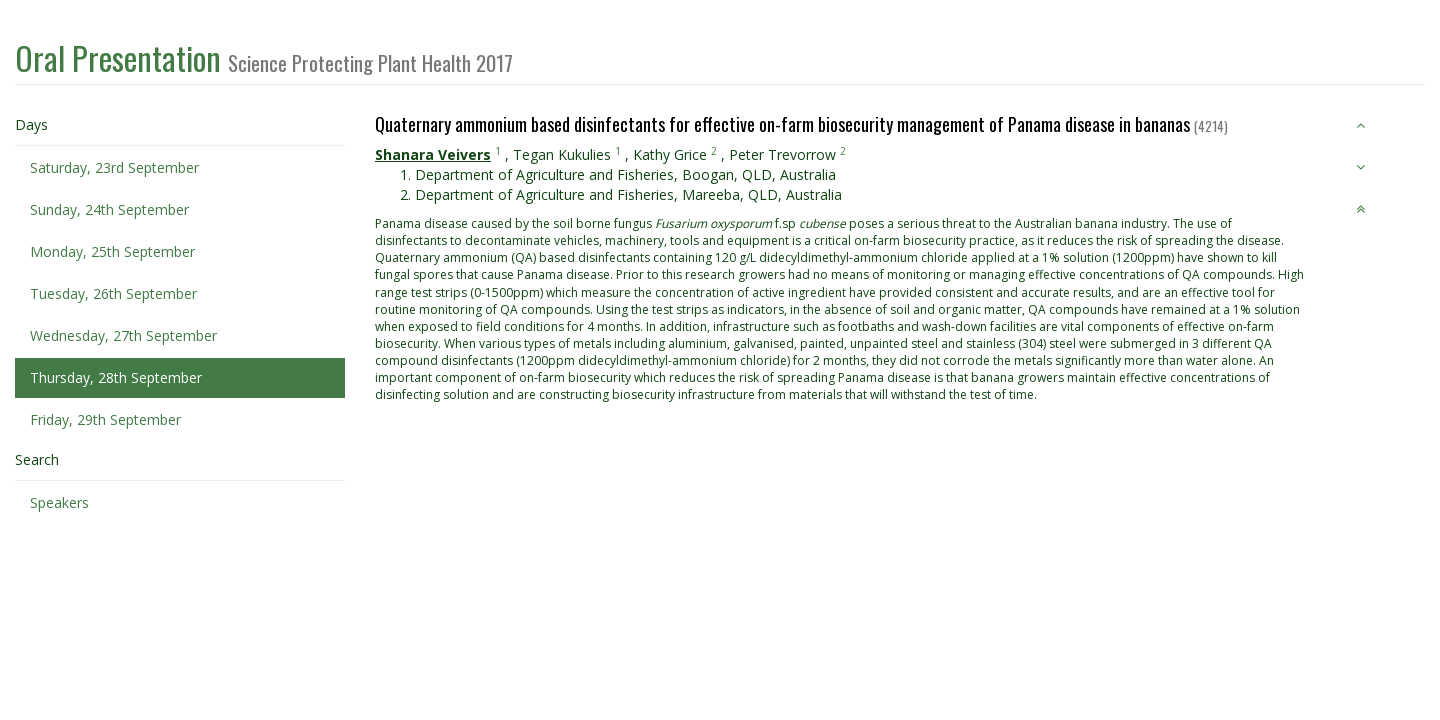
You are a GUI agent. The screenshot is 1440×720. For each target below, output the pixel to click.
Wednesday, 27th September (123, 335)
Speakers (59, 502)
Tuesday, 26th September (113, 293)
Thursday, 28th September (116, 377)
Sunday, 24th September (109, 209)
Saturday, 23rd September (114, 167)
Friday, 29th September (105, 419)
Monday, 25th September (112, 251)
